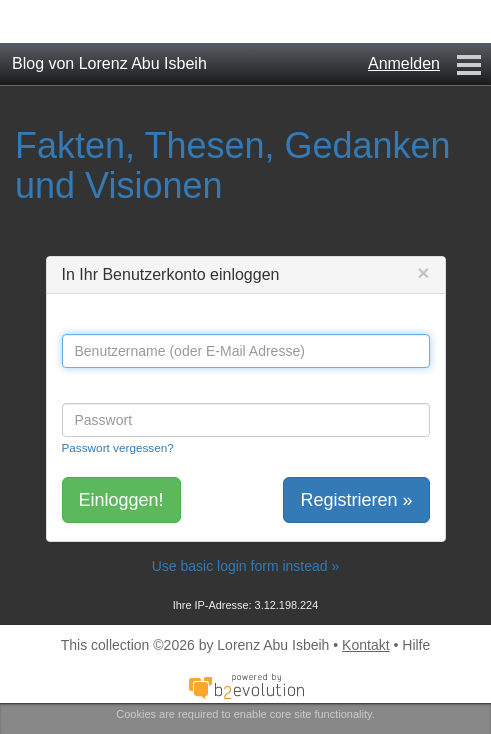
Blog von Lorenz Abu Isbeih (109, 63)
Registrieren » (356, 500)
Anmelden (404, 63)
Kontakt (365, 645)
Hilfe (416, 645)
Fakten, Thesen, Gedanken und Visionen (233, 165)
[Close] (423, 272)
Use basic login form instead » (246, 566)
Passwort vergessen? (118, 447)
